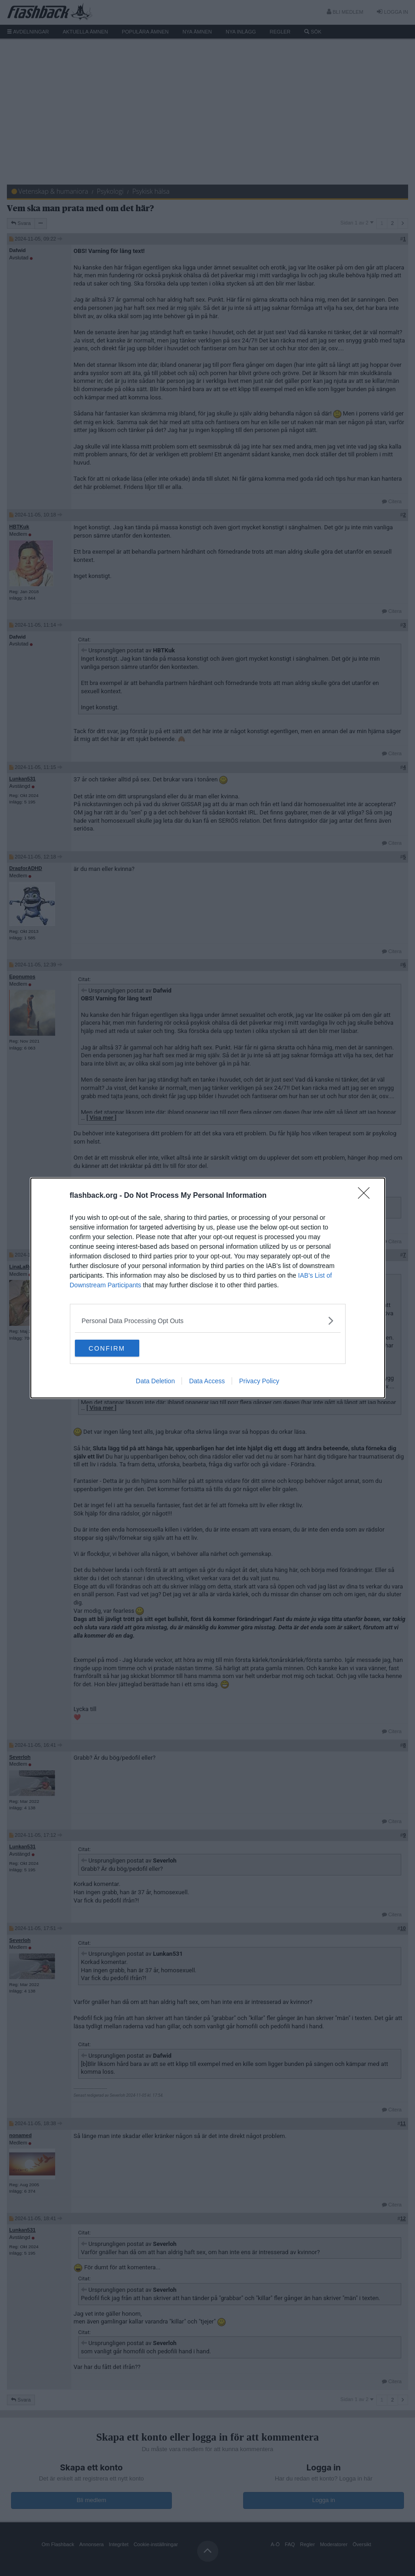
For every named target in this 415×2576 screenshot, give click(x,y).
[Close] (366, 1195)
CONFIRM (118, 1348)
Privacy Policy (259, 1382)
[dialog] (208, 1288)
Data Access (207, 1382)
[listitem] (208, 1320)
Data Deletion (155, 1382)
